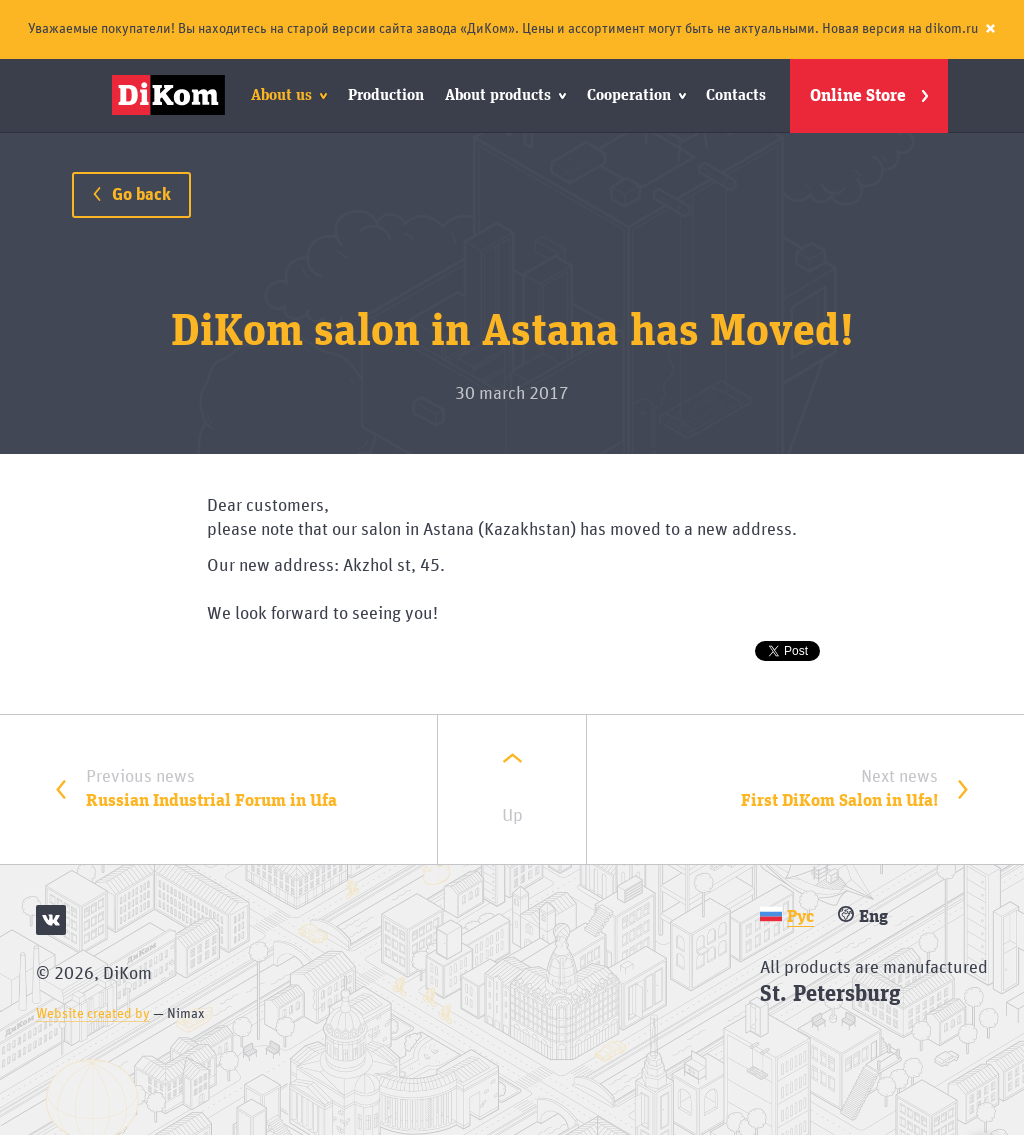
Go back (131, 195)
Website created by (93, 1014)
